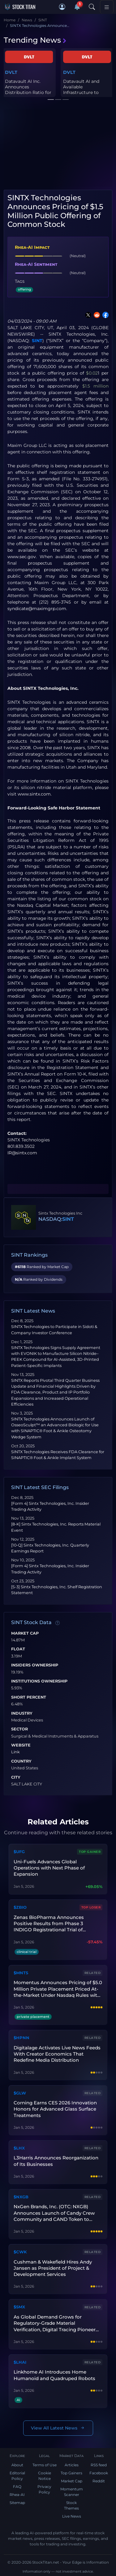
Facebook (98, 2473)
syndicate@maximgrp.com (36, 608)
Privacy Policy (44, 2489)
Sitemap (17, 2502)
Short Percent (28, 1697)
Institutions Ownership (39, 1681)
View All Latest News (58, 2428)
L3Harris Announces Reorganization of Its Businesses (56, 2161)
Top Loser (91, 1907)
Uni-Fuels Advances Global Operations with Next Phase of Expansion (49, 1868)
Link (15, 1752)
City (15, 1777)
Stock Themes (71, 2505)
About (17, 2465)
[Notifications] (77, 7)
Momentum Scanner (71, 2492)
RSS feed (99, 2465)
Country (21, 1761)
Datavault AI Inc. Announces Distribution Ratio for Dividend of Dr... (28, 90)
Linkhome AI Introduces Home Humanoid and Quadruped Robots (54, 2375)
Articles (72, 2465)
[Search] (92, 7)
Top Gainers (71, 2473)
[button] (62, 7)
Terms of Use (44, 2465)
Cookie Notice (44, 2476)
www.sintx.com (34, 794)
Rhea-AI (17, 2494)
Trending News (35, 40)
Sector (19, 1729)
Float (18, 1649)
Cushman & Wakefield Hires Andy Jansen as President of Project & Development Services (53, 2268)
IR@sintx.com (22, 1153)
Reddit (98, 2481)
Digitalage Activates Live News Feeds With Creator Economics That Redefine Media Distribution (57, 2054)
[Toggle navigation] (107, 7)
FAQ (17, 2486)
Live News (71, 2516)
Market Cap (25, 1633)
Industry (21, 1713)
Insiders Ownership (34, 1665)
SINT (37, 340)
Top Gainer (90, 1852)
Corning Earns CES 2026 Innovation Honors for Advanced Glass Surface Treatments (55, 2109)
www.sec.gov (21, 556)
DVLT (11, 72)
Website (21, 1745)
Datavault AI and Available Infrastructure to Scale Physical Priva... (86, 90)
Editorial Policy (17, 2476)
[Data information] (57, 1622)
